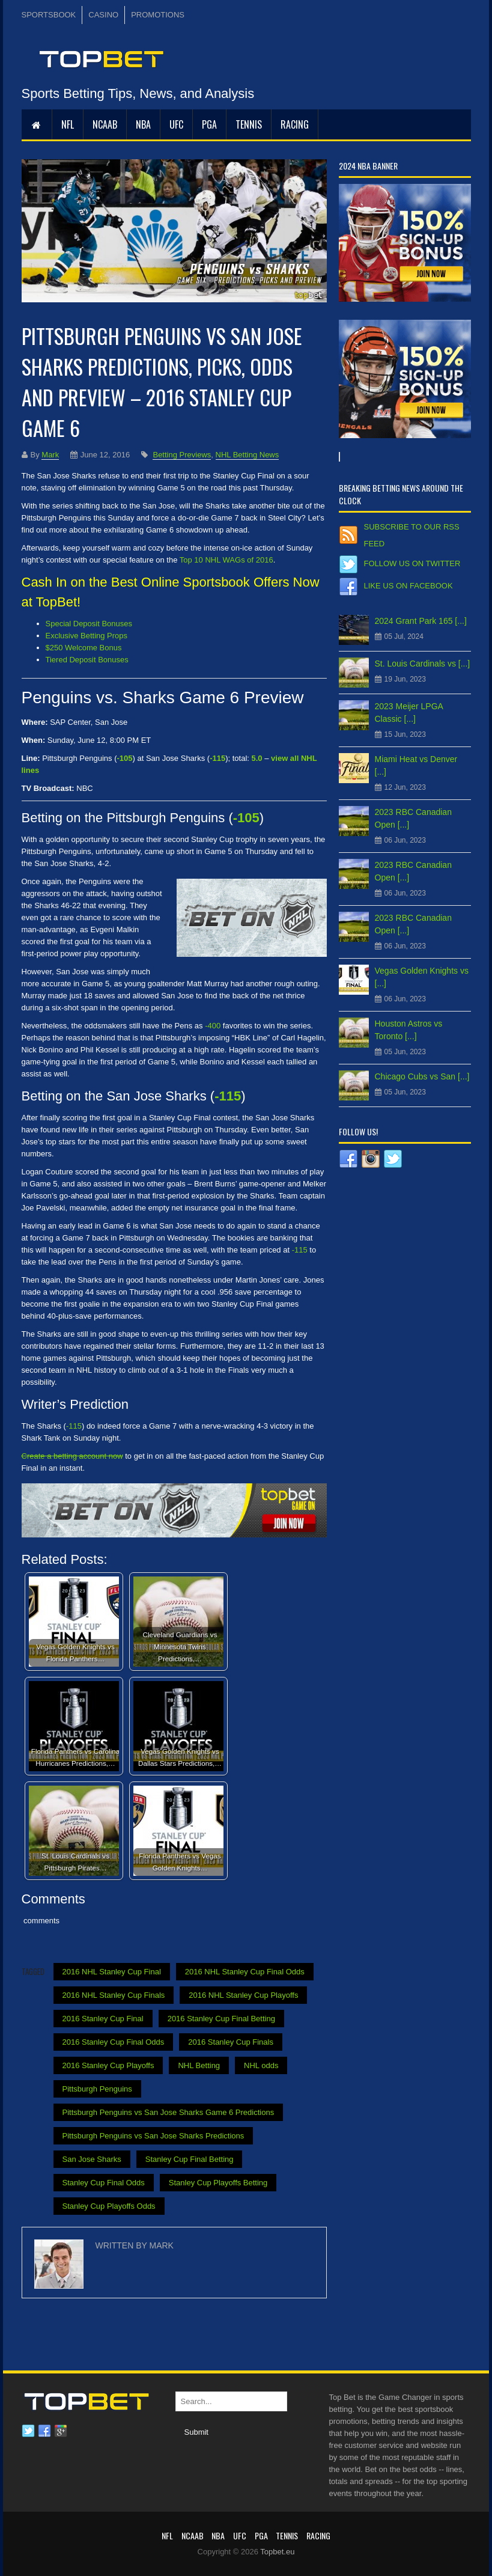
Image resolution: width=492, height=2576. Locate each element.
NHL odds (261, 2065)
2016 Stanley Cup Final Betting (221, 2018)
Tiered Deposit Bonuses (87, 659)
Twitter (28, 2431)
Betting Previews (182, 454)
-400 (212, 1025)
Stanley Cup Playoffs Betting (218, 2182)
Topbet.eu (277, 2551)
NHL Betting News (247, 454)
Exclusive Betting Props (87, 635)
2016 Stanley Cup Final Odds (113, 2041)
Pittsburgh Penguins (97, 2088)
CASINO (103, 14)
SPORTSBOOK (49, 14)
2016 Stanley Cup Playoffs (108, 2065)
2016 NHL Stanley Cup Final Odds (245, 1971)
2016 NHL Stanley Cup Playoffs (243, 1995)
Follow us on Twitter (412, 563)
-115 (227, 1095)
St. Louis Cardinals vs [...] (422, 663)
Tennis (248, 124)
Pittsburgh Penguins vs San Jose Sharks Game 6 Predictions (168, 2112)
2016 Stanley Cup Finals (230, 2041)
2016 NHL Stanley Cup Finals (113, 1995)
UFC (176, 124)
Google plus (60, 2431)
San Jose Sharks (91, 2159)
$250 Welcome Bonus (84, 647)
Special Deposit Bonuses (89, 623)
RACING (295, 124)
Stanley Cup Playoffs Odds (109, 2206)
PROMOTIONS (157, 14)
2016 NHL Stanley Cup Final (111, 1971)
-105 (246, 817)
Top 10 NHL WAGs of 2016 (226, 559)
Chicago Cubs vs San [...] (422, 1076)
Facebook (44, 2431)
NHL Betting (199, 2065)
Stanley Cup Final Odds (103, 2182)
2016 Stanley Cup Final (103, 2018)
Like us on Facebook (408, 585)
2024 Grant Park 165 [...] (421, 621)
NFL (67, 124)
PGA (209, 124)
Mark (50, 454)
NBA (143, 124)
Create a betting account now (72, 1455)
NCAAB (105, 124)
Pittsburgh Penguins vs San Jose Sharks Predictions (153, 2135)
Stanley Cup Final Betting (189, 2159)
